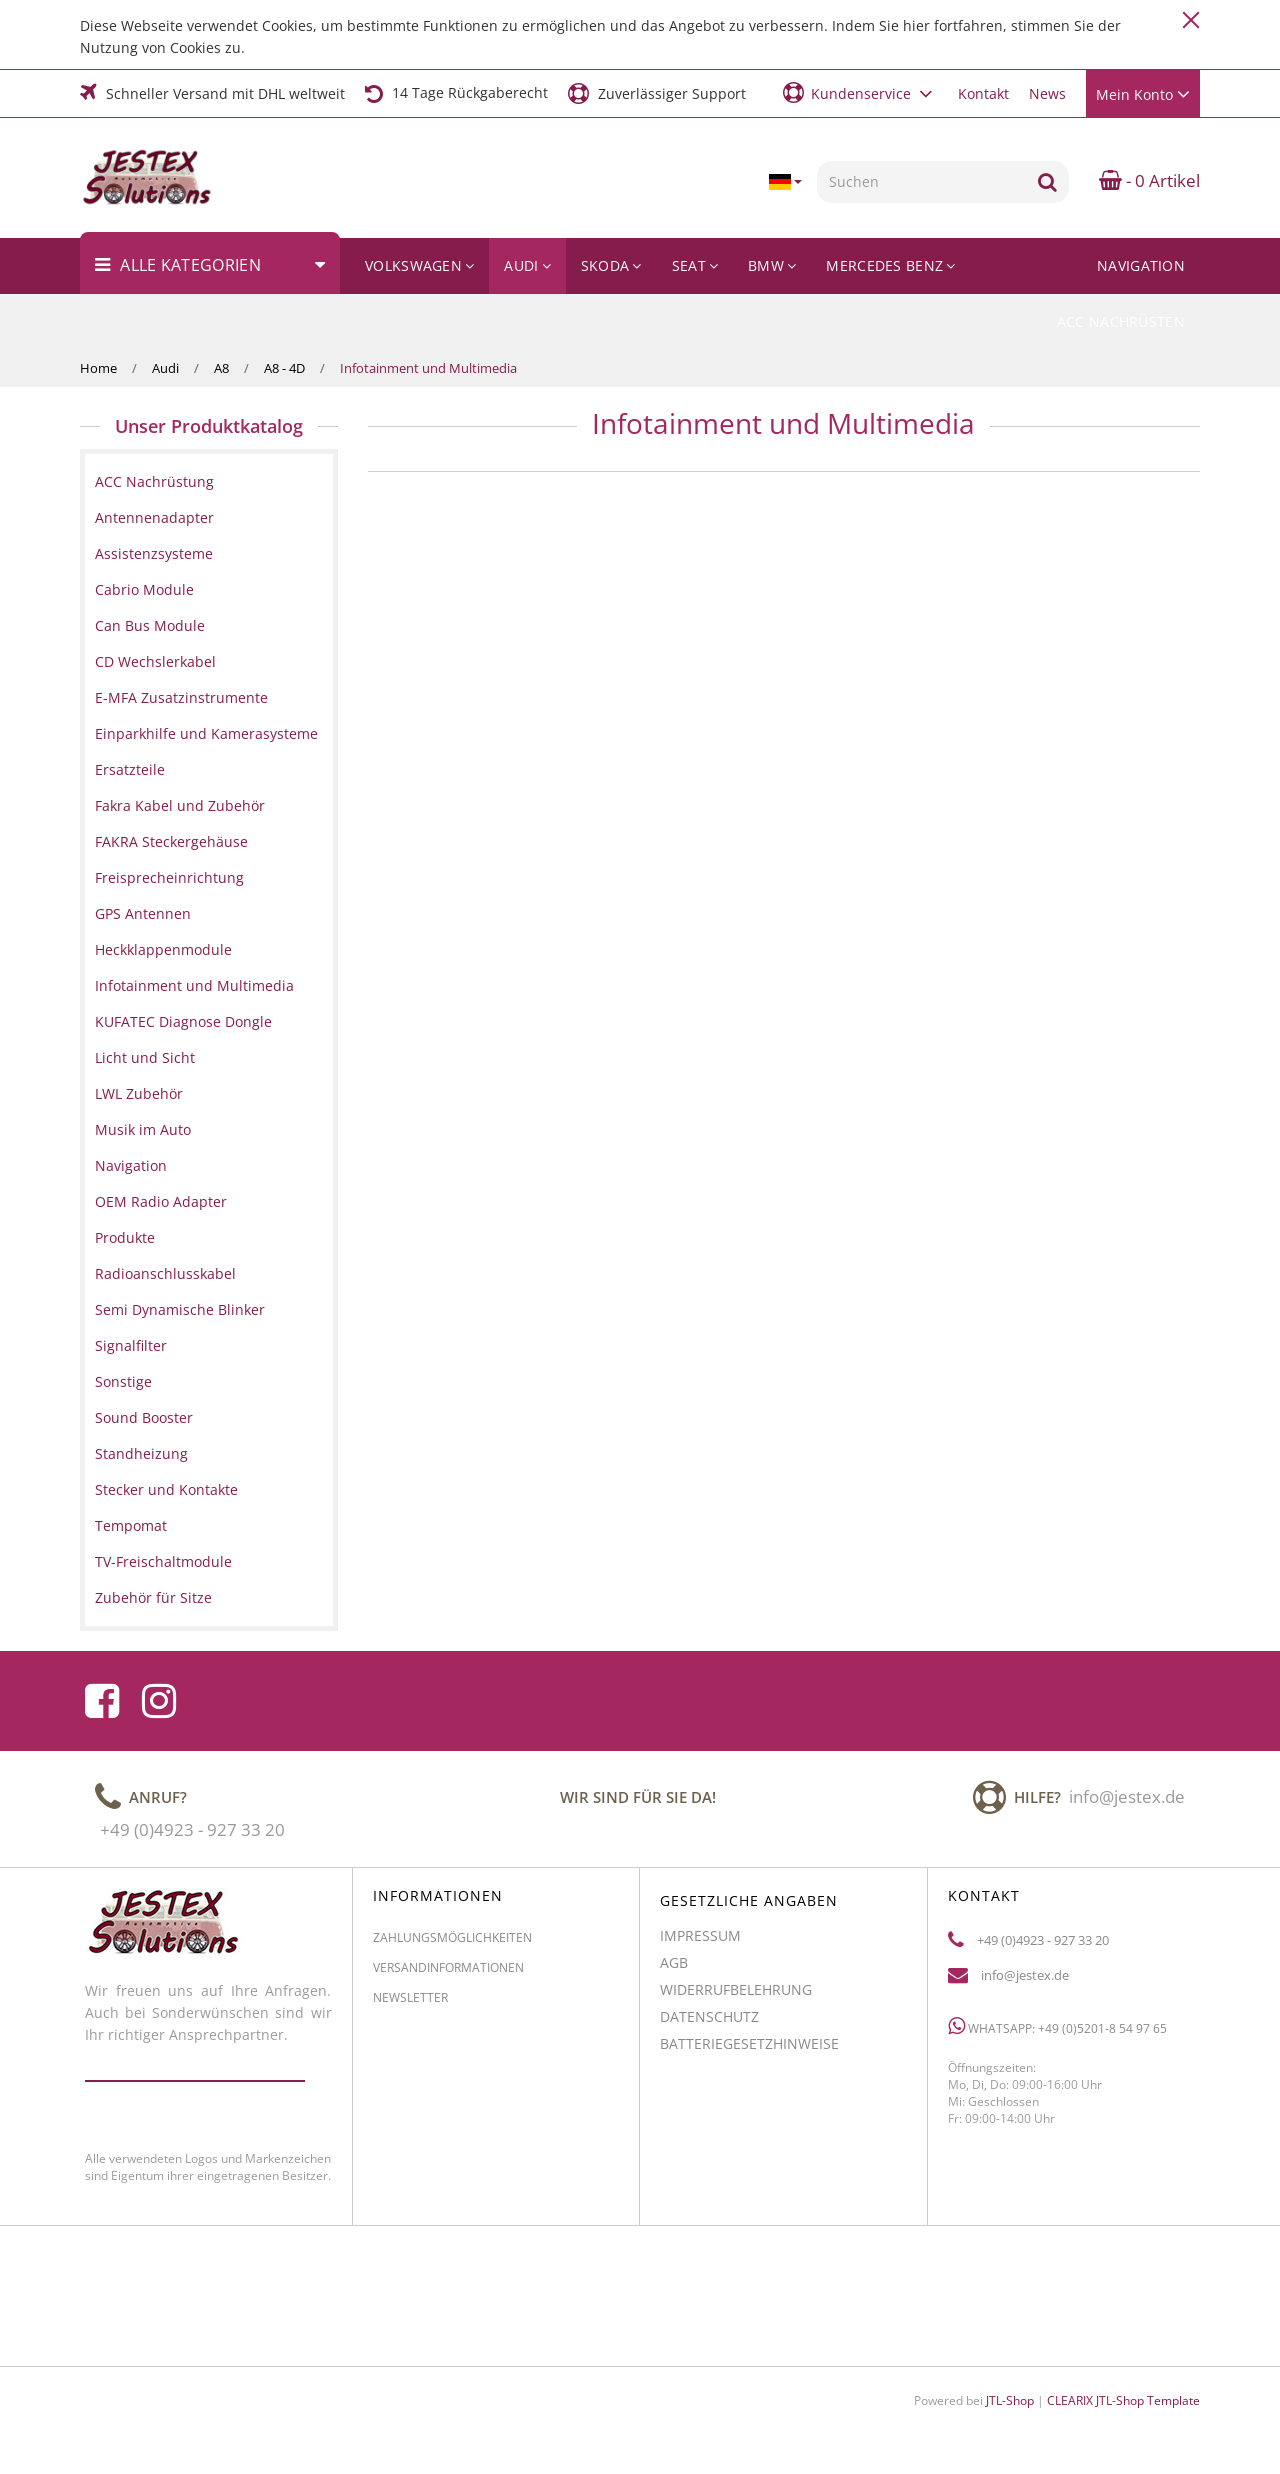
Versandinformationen (448, 1975)
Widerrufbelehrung (736, 1997)
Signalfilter (131, 1345)
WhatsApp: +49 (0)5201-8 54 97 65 (1057, 2034)
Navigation (1141, 265)
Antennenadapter (154, 517)
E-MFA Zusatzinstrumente (181, 697)
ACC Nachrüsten (1121, 321)
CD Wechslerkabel (155, 661)
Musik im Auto (143, 1129)
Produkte (125, 1237)
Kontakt (983, 93)
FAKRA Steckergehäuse (171, 841)
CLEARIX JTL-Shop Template (1123, 2400)
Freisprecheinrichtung (169, 877)
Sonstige (123, 1381)
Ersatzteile (130, 769)
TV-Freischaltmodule (163, 1561)
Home (98, 368)
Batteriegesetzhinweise (749, 2051)
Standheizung (141, 1453)
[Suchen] (921, 182)
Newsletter (410, 2005)
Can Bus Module (150, 625)
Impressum (700, 1943)
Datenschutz (709, 2024)
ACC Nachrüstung (154, 481)
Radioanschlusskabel (165, 1273)
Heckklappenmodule (163, 949)
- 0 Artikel (1149, 180)
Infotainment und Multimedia (194, 985)
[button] (860, 92)
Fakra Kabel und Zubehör (180, 805)
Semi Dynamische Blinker (180, 1309)
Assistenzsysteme (154, 553)
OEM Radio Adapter (161, 1201)
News (1047, 93)
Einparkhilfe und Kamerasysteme (206, 733)
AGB (674, 1970)
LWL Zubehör (139, 1093)
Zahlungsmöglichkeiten (452, 1945)
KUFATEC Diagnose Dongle (183, 1021)
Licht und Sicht (145, 1057)
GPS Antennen (143, 913)
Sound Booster (144, 1417)
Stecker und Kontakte (166, 1489)
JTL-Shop (1010, 2400)
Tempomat (131, 1525)
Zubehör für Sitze (153, 1597)
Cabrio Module (144, 589)
